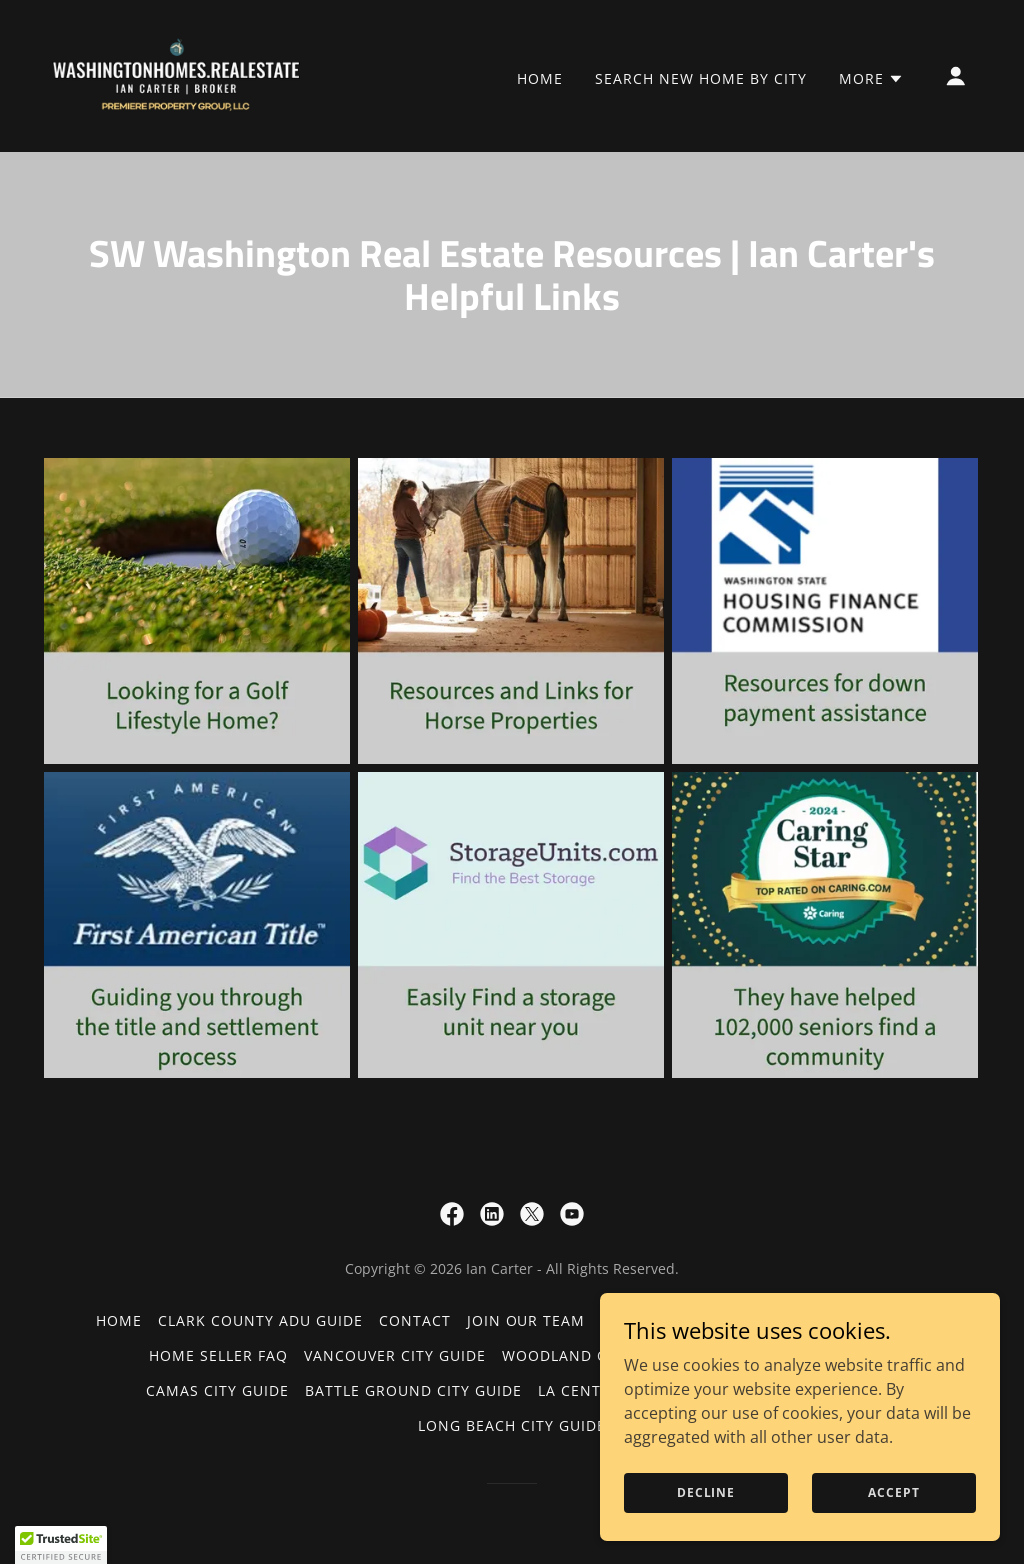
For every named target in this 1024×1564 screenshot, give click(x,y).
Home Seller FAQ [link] (218, 1355)
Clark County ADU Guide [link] (260, 1320)
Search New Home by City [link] (701, 78)
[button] (871, 79)
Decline (706, 1492)
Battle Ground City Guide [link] (413, 1390)
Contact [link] (415, 1320)
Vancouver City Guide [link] (395, 1355)
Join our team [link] (526, 1320)
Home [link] (540, 78)
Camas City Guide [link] (217, 1390)
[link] (178, 74)
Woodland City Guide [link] (592, 1355)
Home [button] (119, 1320)
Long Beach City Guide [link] (512, 1425)
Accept (893, 1492)
